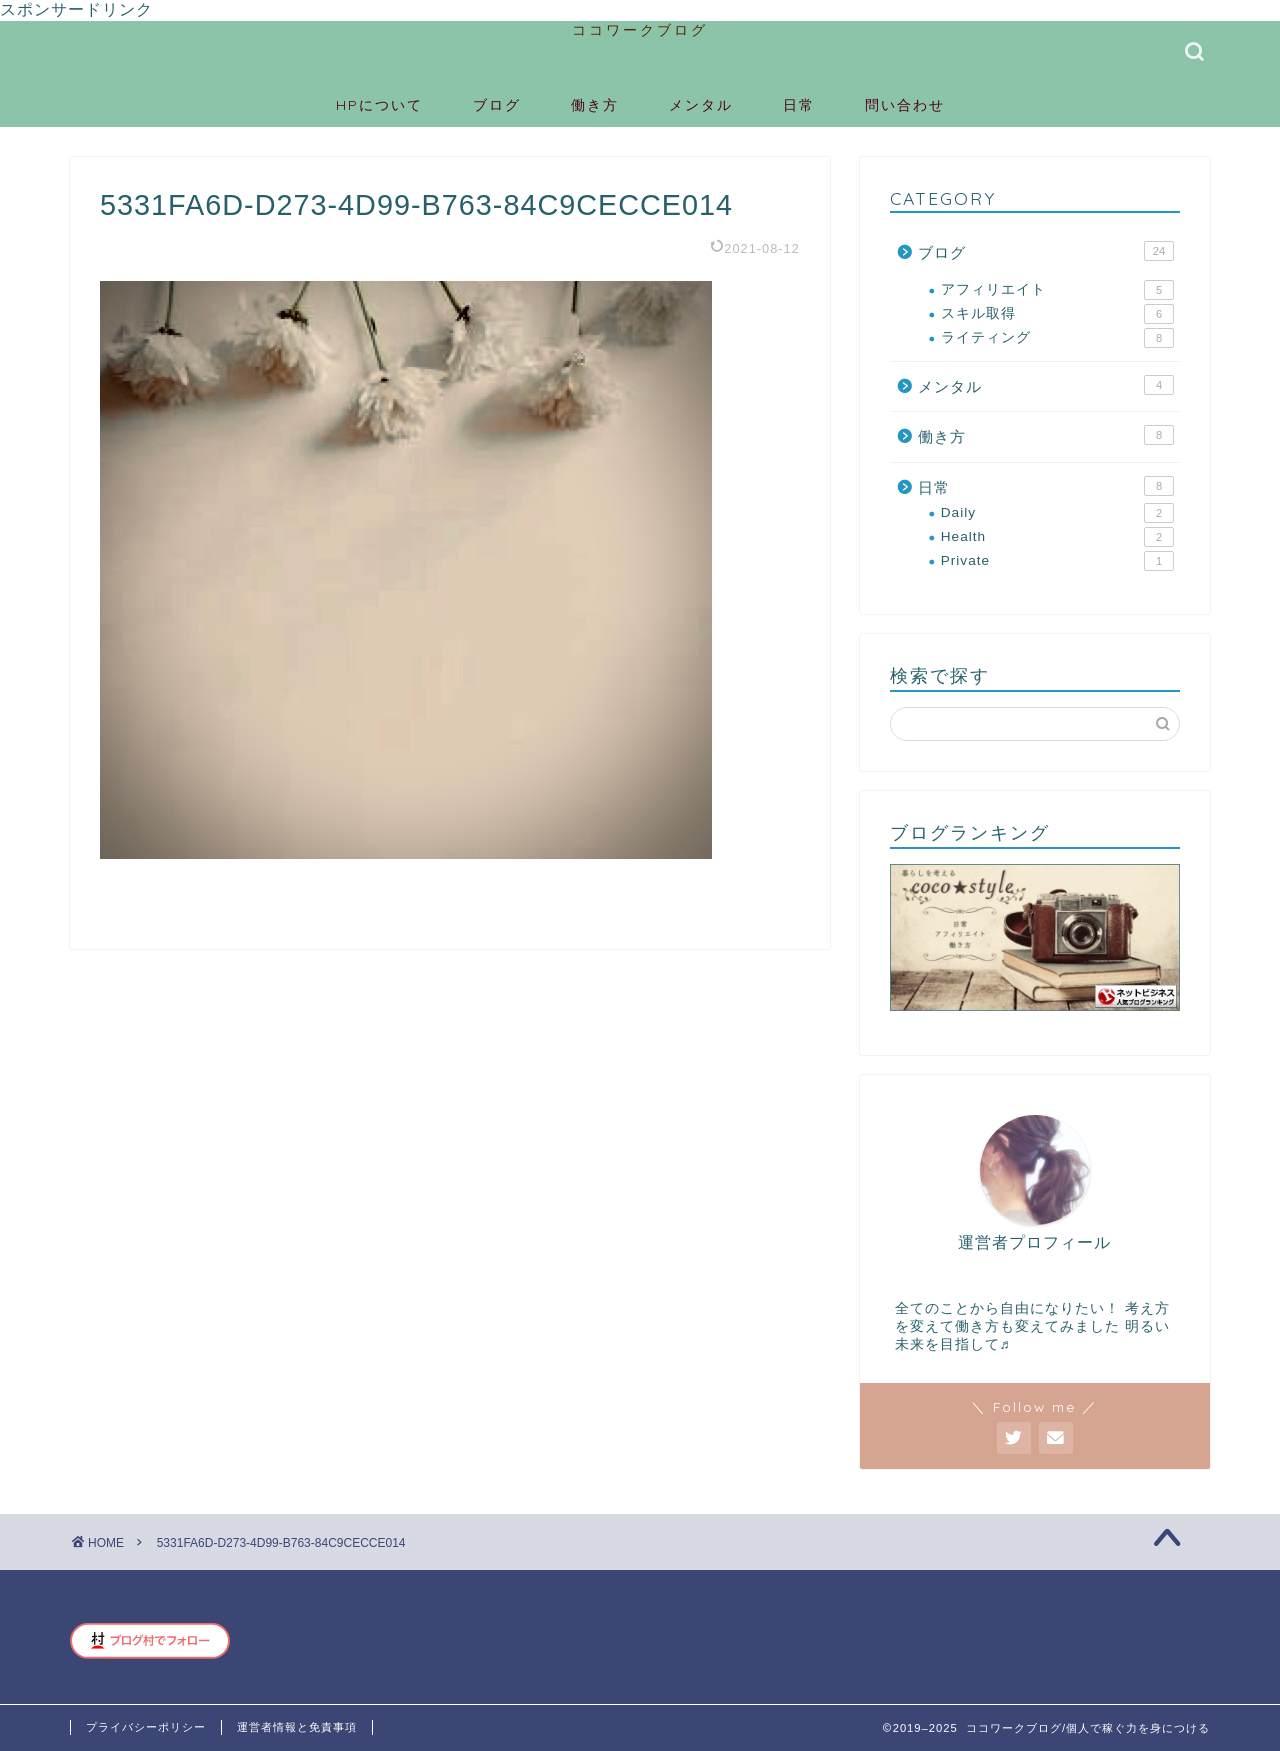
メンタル (701, 105)
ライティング (1057, 338)
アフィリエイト (1057, 290)
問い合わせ (905, 105)
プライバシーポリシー (146, 1727)
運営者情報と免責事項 (297, 1727)
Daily (1057, 513)
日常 (799, 105)
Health (1057, 537)
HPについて (379, 105)
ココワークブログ (640, 29)
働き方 (595, 105)
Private (1057, 561)
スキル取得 (1057, 314)
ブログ (497, 105)
